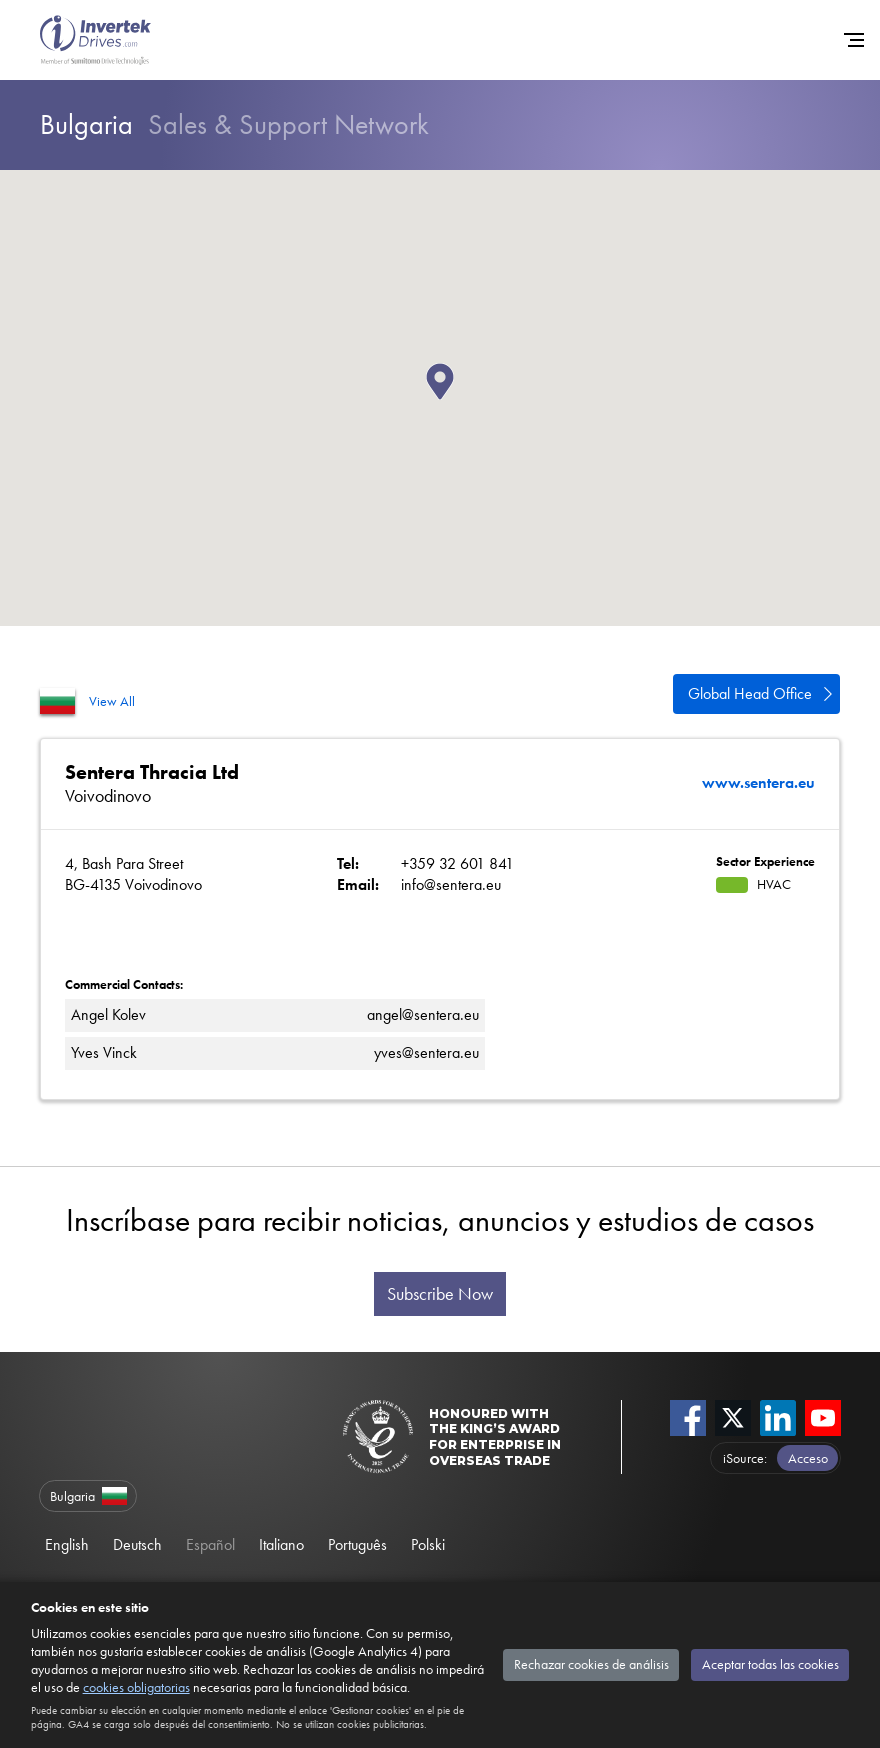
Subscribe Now (440, 1294)
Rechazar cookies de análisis (591, 1664)
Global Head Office (750, 693)
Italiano (281, 1544)
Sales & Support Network (234, 124)
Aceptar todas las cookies (770, 1664)
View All (112, 701)
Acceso (808, 1458)
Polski (428, 1544)
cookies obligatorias (136, 1687)
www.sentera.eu (758, 783)
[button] (454, 400)
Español (210, 1544)
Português (357, 1544)
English (67, 1544)
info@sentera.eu (451, 884)
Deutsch (137, 1544)
